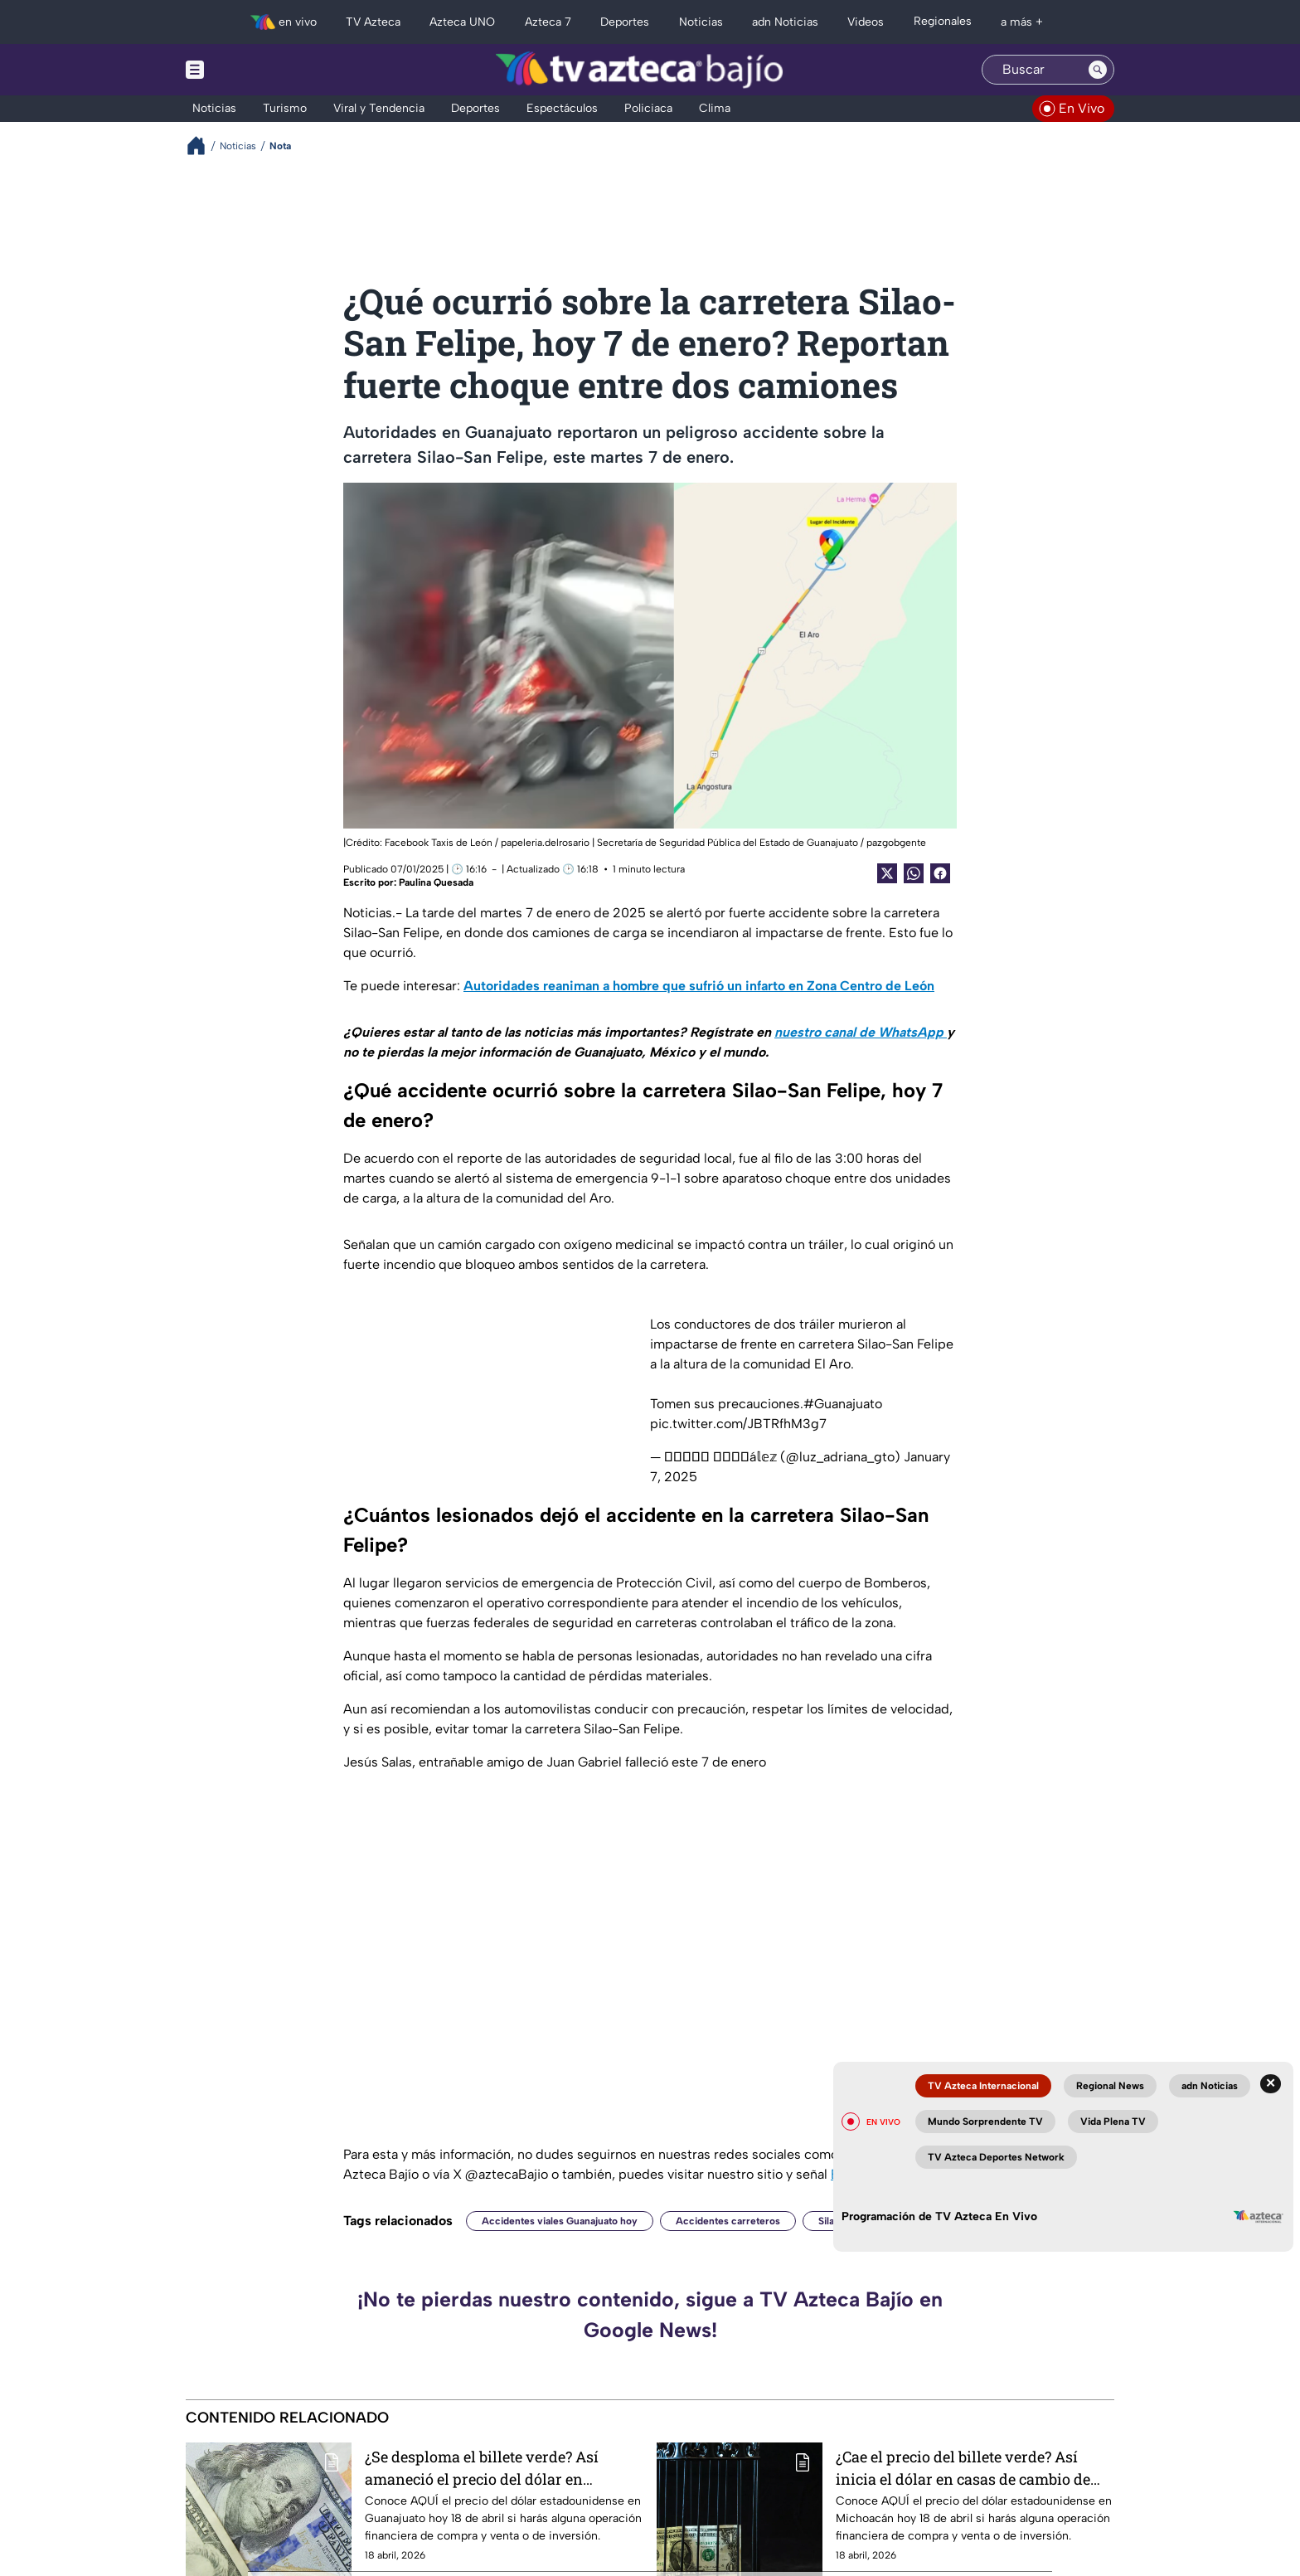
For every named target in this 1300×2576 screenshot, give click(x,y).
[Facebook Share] (940, 873)
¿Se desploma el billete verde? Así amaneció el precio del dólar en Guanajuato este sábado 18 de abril (484, 2468)
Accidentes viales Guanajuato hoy (560, 2221)
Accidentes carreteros (728, 2221)
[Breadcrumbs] (203, 145)
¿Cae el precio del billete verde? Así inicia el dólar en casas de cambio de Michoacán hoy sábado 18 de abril (963, 2468)
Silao (829, 2221)
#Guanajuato (842, 1404)
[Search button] (1098, 70)
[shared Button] (914, 873)
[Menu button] (252, 70)
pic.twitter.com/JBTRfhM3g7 (738, 1423)
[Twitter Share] (887, 873)
